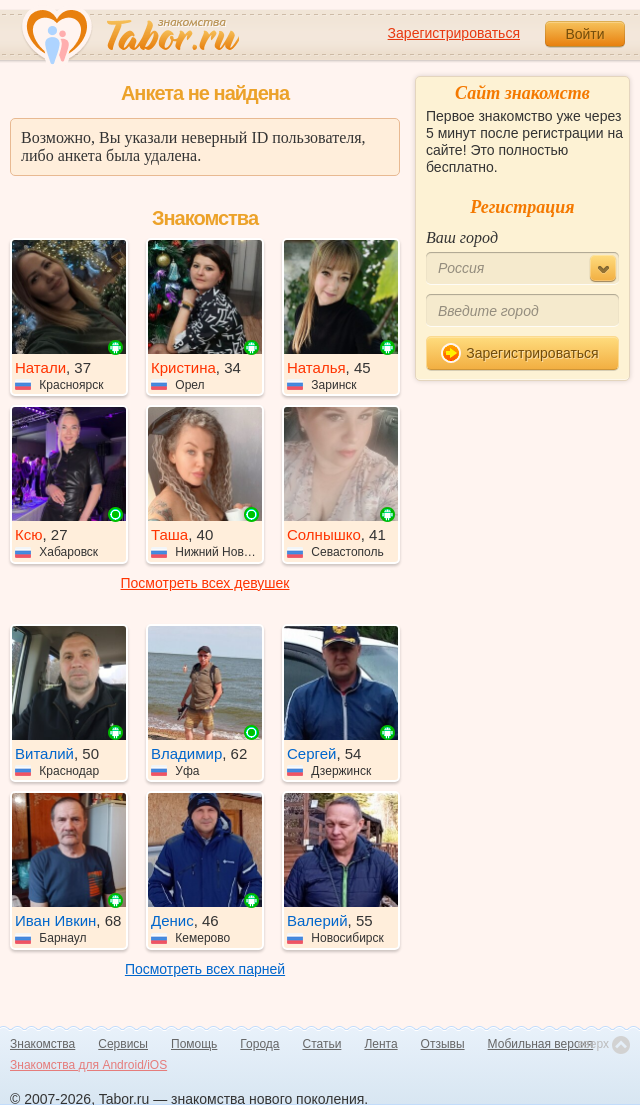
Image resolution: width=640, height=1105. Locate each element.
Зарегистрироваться (454, 33)
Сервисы (123, 1044)
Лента (380, 1044)
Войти (584, 34)
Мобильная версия (541, 1044)
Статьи (322, 1044)
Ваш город (462, 237)
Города (259, 1044)
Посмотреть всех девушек (205, 583)
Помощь (194, 1044)
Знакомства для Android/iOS (88, 1065)
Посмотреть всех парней (205, 969)
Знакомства (42, 1044)
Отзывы (443, 1044)
